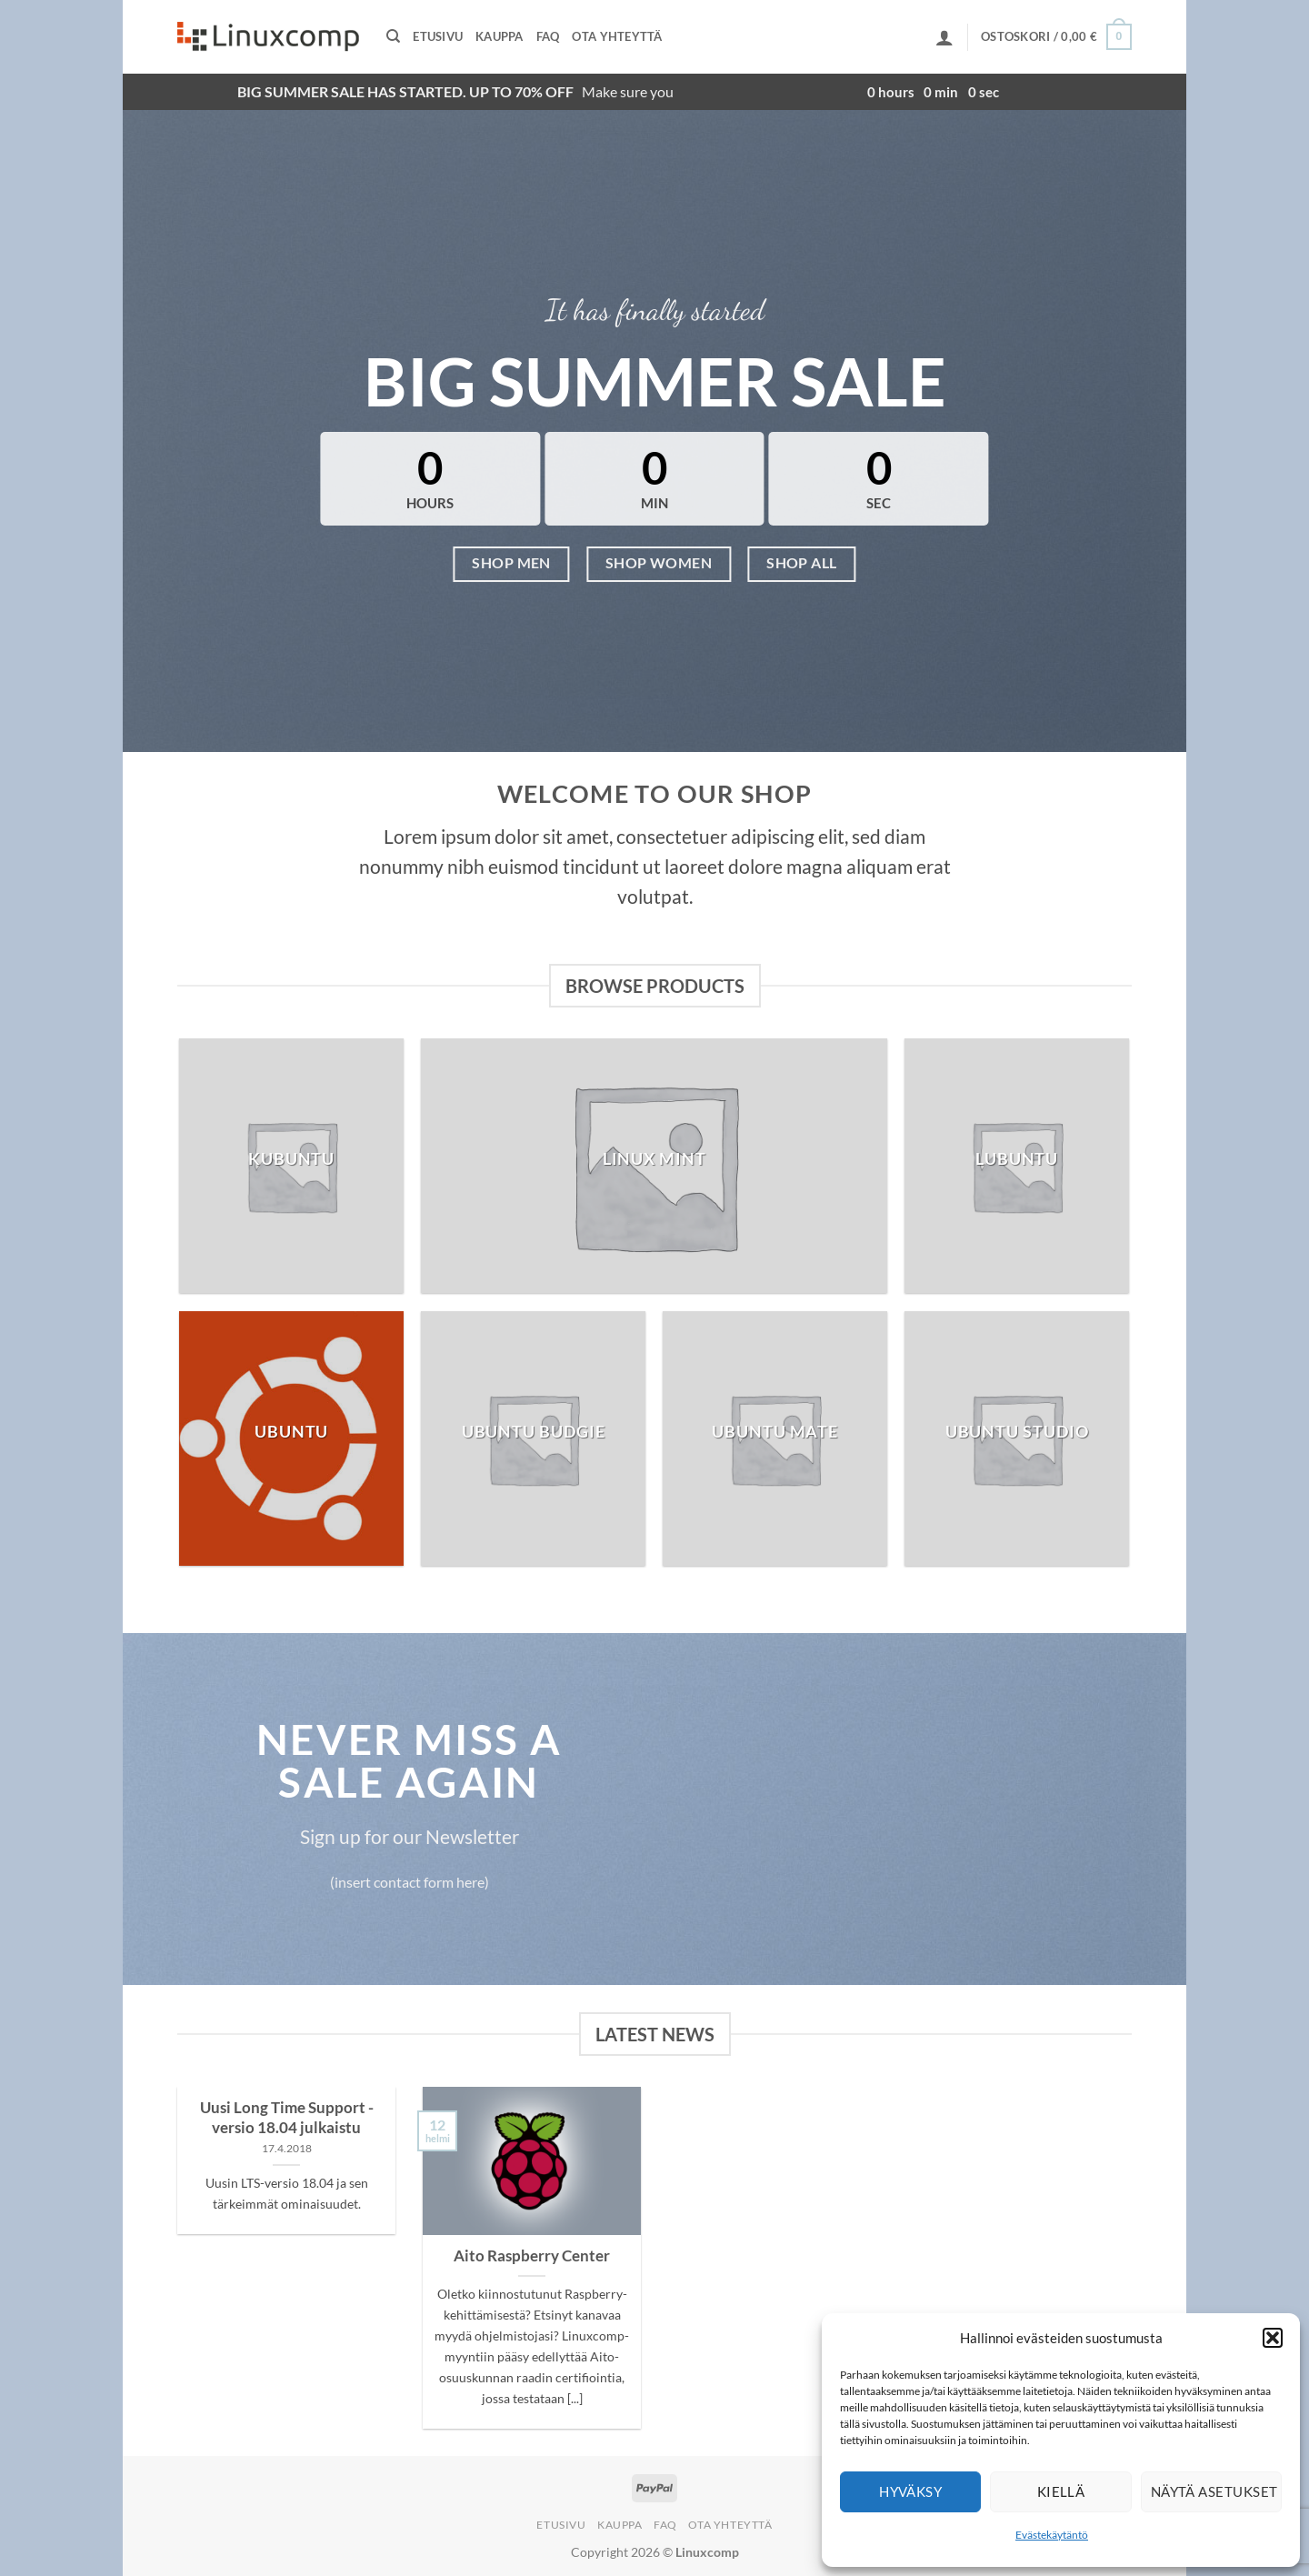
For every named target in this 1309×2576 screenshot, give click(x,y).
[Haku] (393, 36)
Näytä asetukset (1214, 2491)
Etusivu (438, 36)
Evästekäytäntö (1051, 2534)
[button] (1273, 2338)
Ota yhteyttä (617, 36)
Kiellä (1061, 2491)
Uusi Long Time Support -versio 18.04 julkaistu (287, 2118)
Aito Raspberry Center (532, 2256)
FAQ (548, 36)
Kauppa (499, 36)
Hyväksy (910, 2491)
